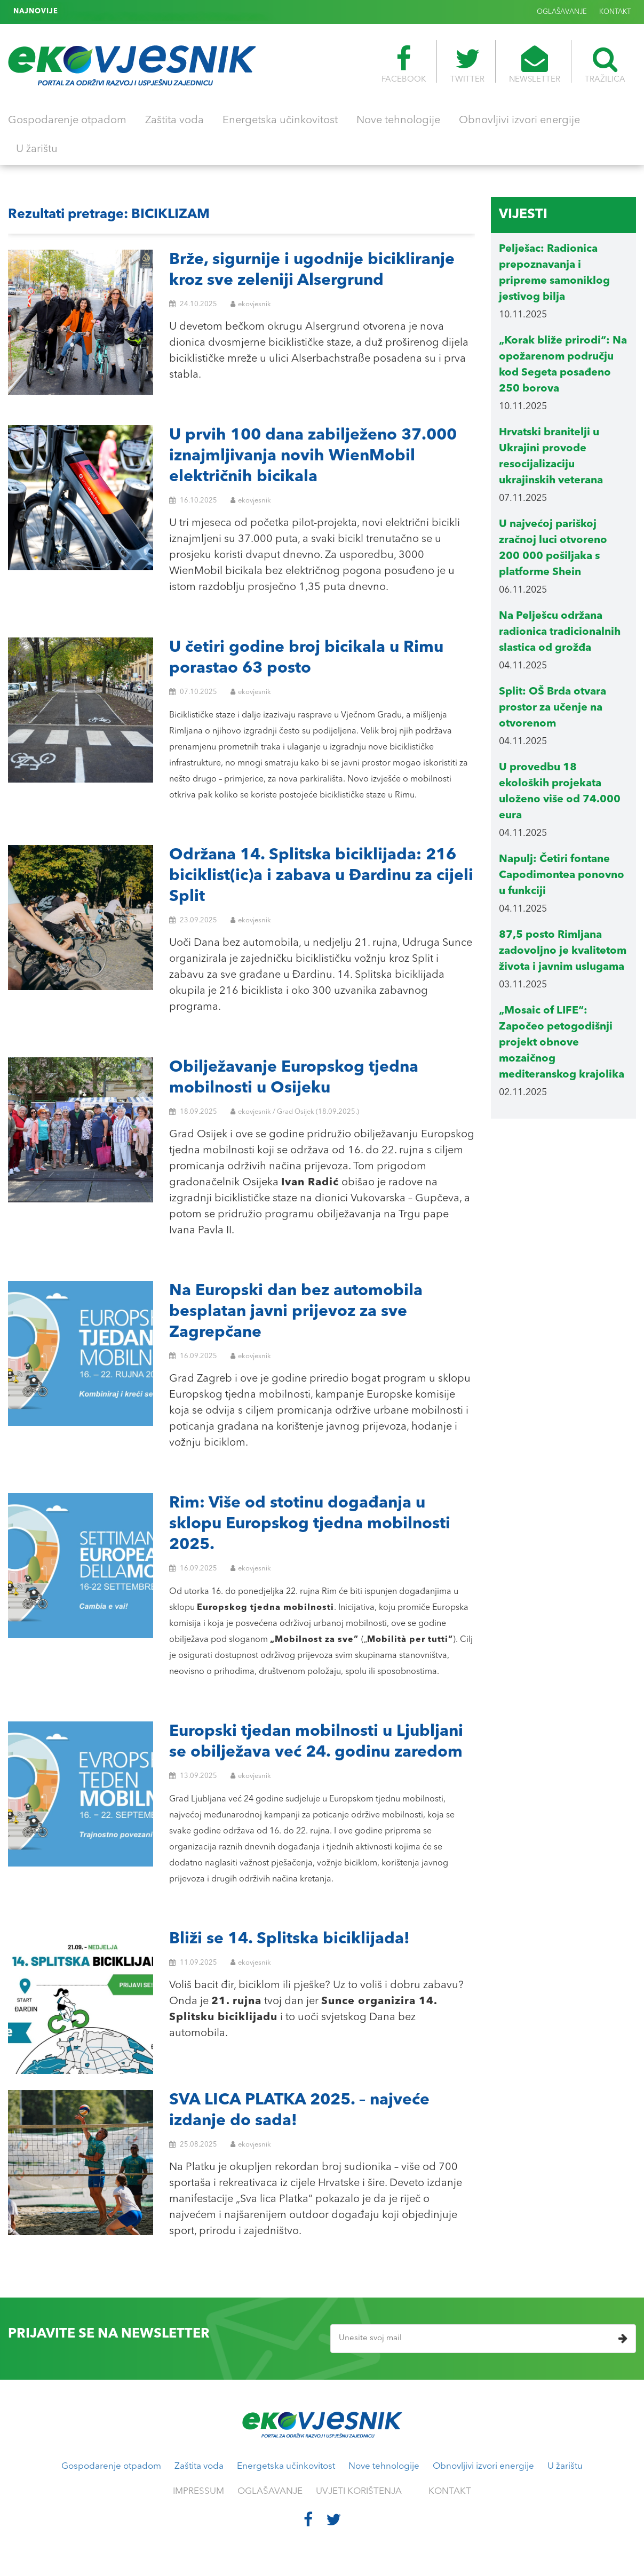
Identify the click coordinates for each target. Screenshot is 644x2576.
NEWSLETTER (534, 64)
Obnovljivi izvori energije (519, 120)
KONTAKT (615, 12)
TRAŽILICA (605, 64)
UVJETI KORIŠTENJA (359, 2491)
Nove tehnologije (398, 120)
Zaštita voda (174, 120)
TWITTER (467, 64)
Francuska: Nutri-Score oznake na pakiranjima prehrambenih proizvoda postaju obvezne (215, 11)
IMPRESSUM (198, 2491)
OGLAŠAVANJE (562, 12)
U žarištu (37, 149)
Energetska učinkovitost (280, 120)
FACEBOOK (403, 64)
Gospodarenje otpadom (67, 120)
